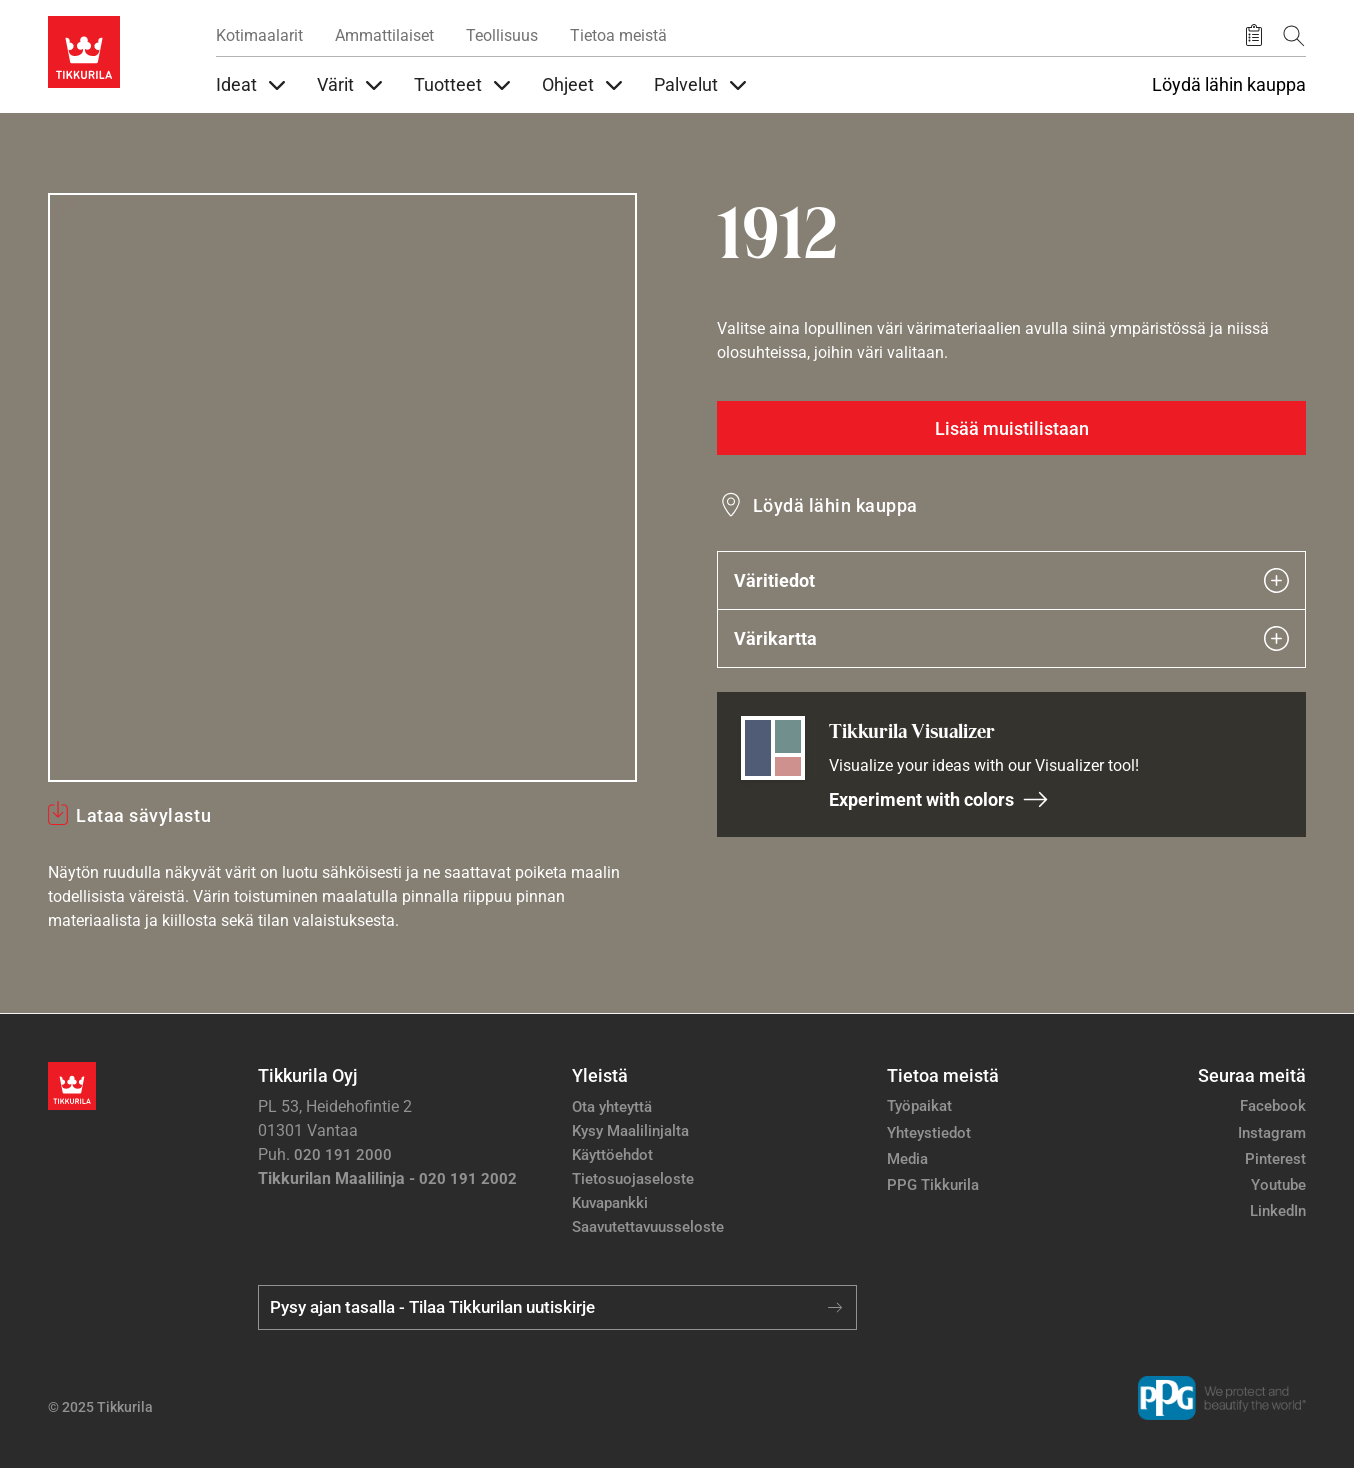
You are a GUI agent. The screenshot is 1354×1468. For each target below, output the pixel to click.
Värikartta (1011, 638)
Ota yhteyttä (612, 1107)
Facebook (1273, 1106)
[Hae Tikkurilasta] (1294, 35)
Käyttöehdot (612, 1155)
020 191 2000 (343, 1155)
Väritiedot (1011, 580)
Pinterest (1275, 1159)
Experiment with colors (939, 799)
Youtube (1278, 1185)
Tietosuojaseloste (633, 1179)
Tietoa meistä (618, 35)
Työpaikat (919, 1106)
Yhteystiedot (929, 1133)
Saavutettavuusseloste (648, 1227)
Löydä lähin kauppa (1229, 85)
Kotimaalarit (259, 35)
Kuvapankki (610, 1203)
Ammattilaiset (384, 35)
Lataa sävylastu (143, 815)
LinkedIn (1278, 1211)
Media (907, 1159)
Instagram (1272, 1133)
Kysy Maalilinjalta (630, 1131)
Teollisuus (502, 35)
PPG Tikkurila (933, 1185)
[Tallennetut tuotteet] (1254, 36)
